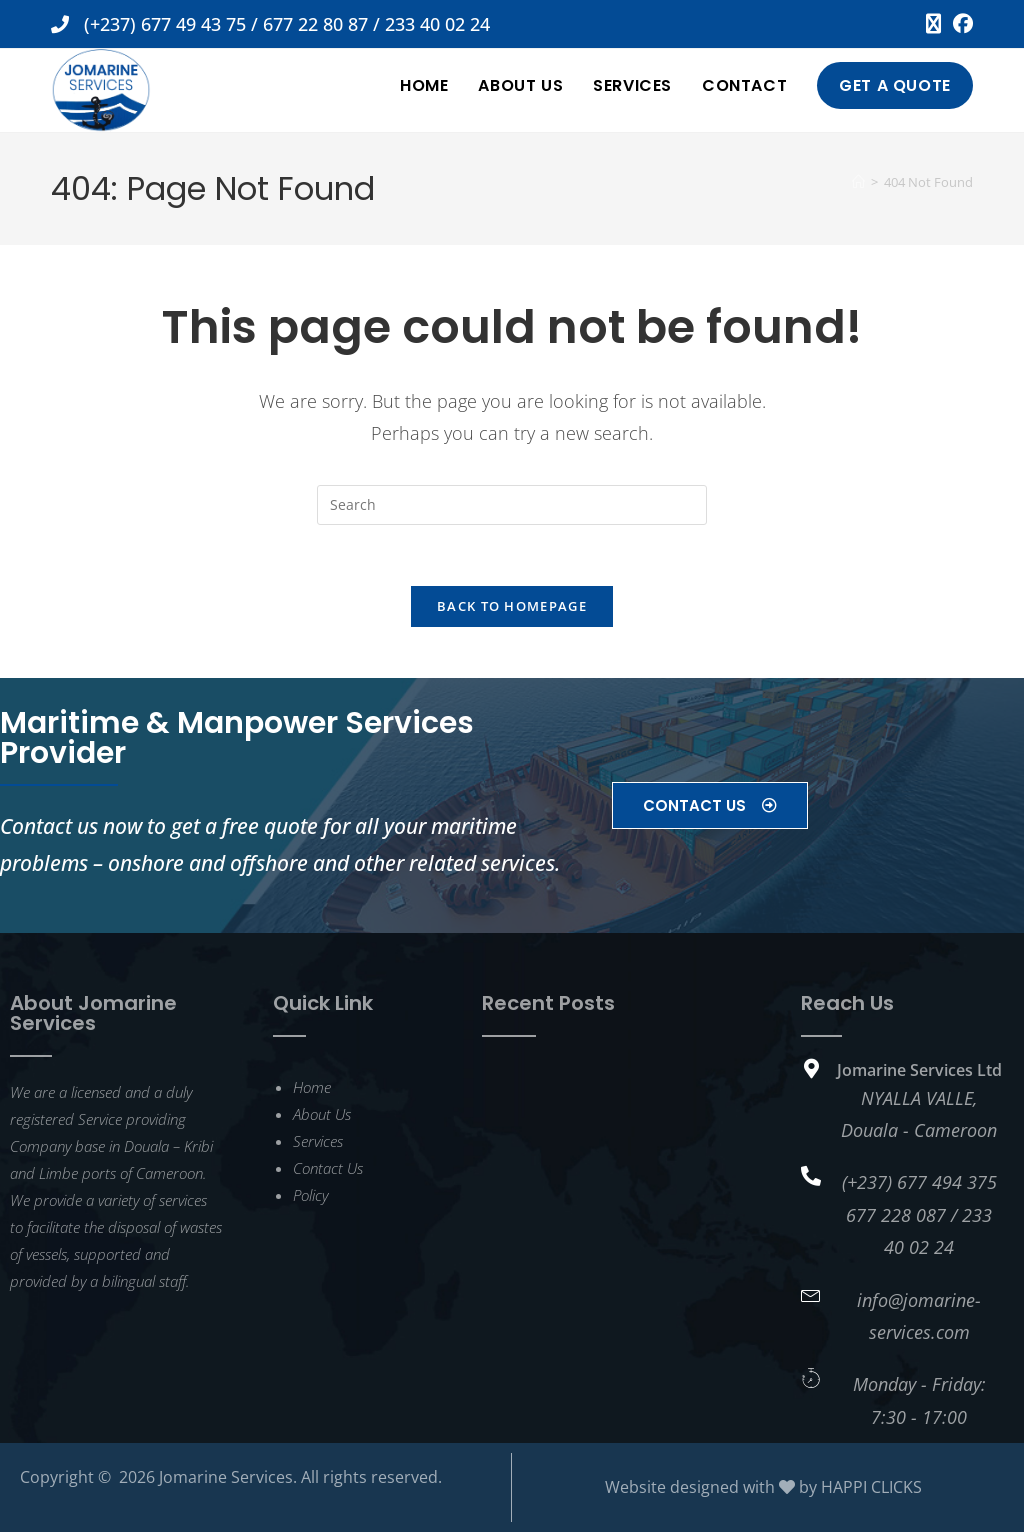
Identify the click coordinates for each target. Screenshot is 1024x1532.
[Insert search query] (512, 505)
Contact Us (328, 1168)
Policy (310, 1195)
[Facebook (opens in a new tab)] (960, 24)
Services (318, 1141)
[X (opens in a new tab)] (933, 24)
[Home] (858, 182)
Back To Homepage (512, 606)
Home (312, 1087)
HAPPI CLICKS (871, 1487)
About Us (322, 1114)
